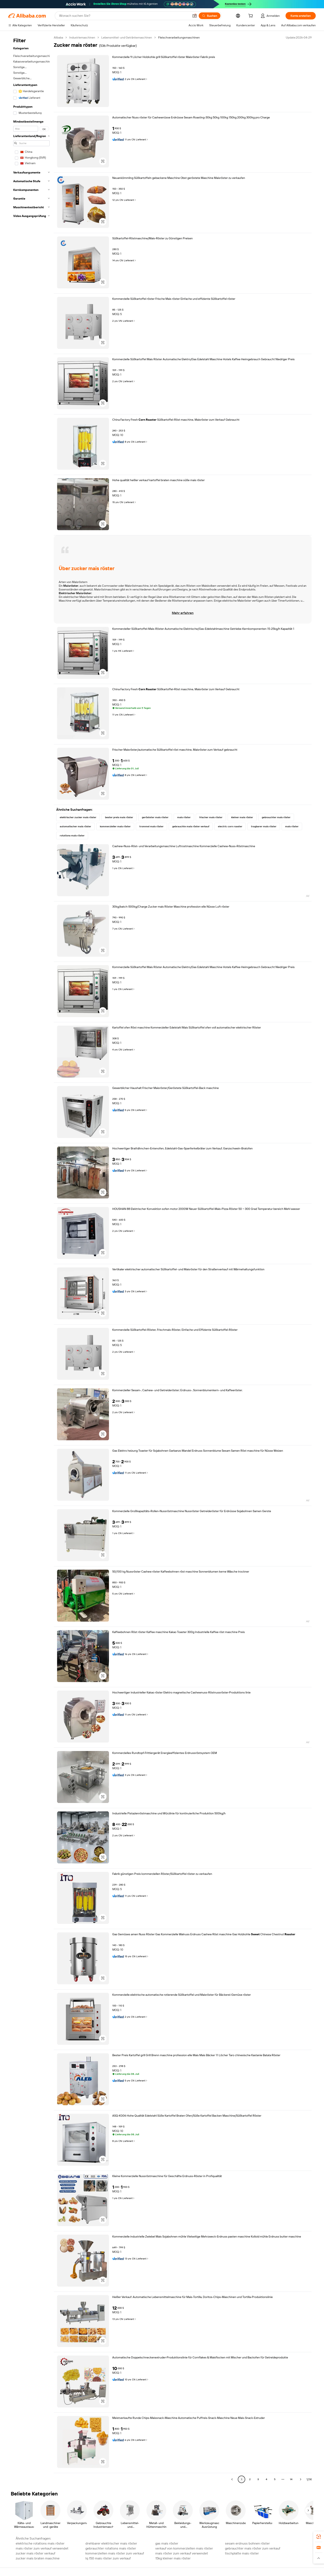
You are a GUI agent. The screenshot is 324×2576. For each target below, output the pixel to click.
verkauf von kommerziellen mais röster (184, 2548)
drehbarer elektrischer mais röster (111, 2543)
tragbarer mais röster (263, 826)
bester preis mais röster (119, 817)
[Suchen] (209, 15)
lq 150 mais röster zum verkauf (108, 2558)
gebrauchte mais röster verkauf (190, 826)
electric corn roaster (230, 826)
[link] (318, 2536)
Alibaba (58, 37)
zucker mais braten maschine (38, 2558)
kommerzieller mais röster (115, 826)
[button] (194, 15)
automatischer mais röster (75, 826)
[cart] (251, 16)
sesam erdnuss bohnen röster (247, 2543)
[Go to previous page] (232, 2479)
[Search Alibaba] (124, 15)
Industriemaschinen (82, 37)
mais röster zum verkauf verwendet (42, 2548)
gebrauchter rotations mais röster (110, 2548)
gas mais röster (166, 2543)
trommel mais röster (151, 826)
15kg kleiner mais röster (173, 2558)
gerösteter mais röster (155, 817)
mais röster (184, 817)
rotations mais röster (72, 835)
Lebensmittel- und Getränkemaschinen (126, 37)
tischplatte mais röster (242, 2553)
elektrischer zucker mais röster (78, 817)
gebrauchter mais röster (276, 817)
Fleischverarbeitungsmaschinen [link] (179, 37)
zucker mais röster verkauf (35, 2553)
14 (291, 2479)
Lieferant (141, 79)
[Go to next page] (301, 2479)
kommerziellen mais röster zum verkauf (114, 2553)
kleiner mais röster (242, 817)
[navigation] (31, 1260)
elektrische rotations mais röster (40, 2543)
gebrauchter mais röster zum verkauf (252, 2548)
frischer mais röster (210, 817)
